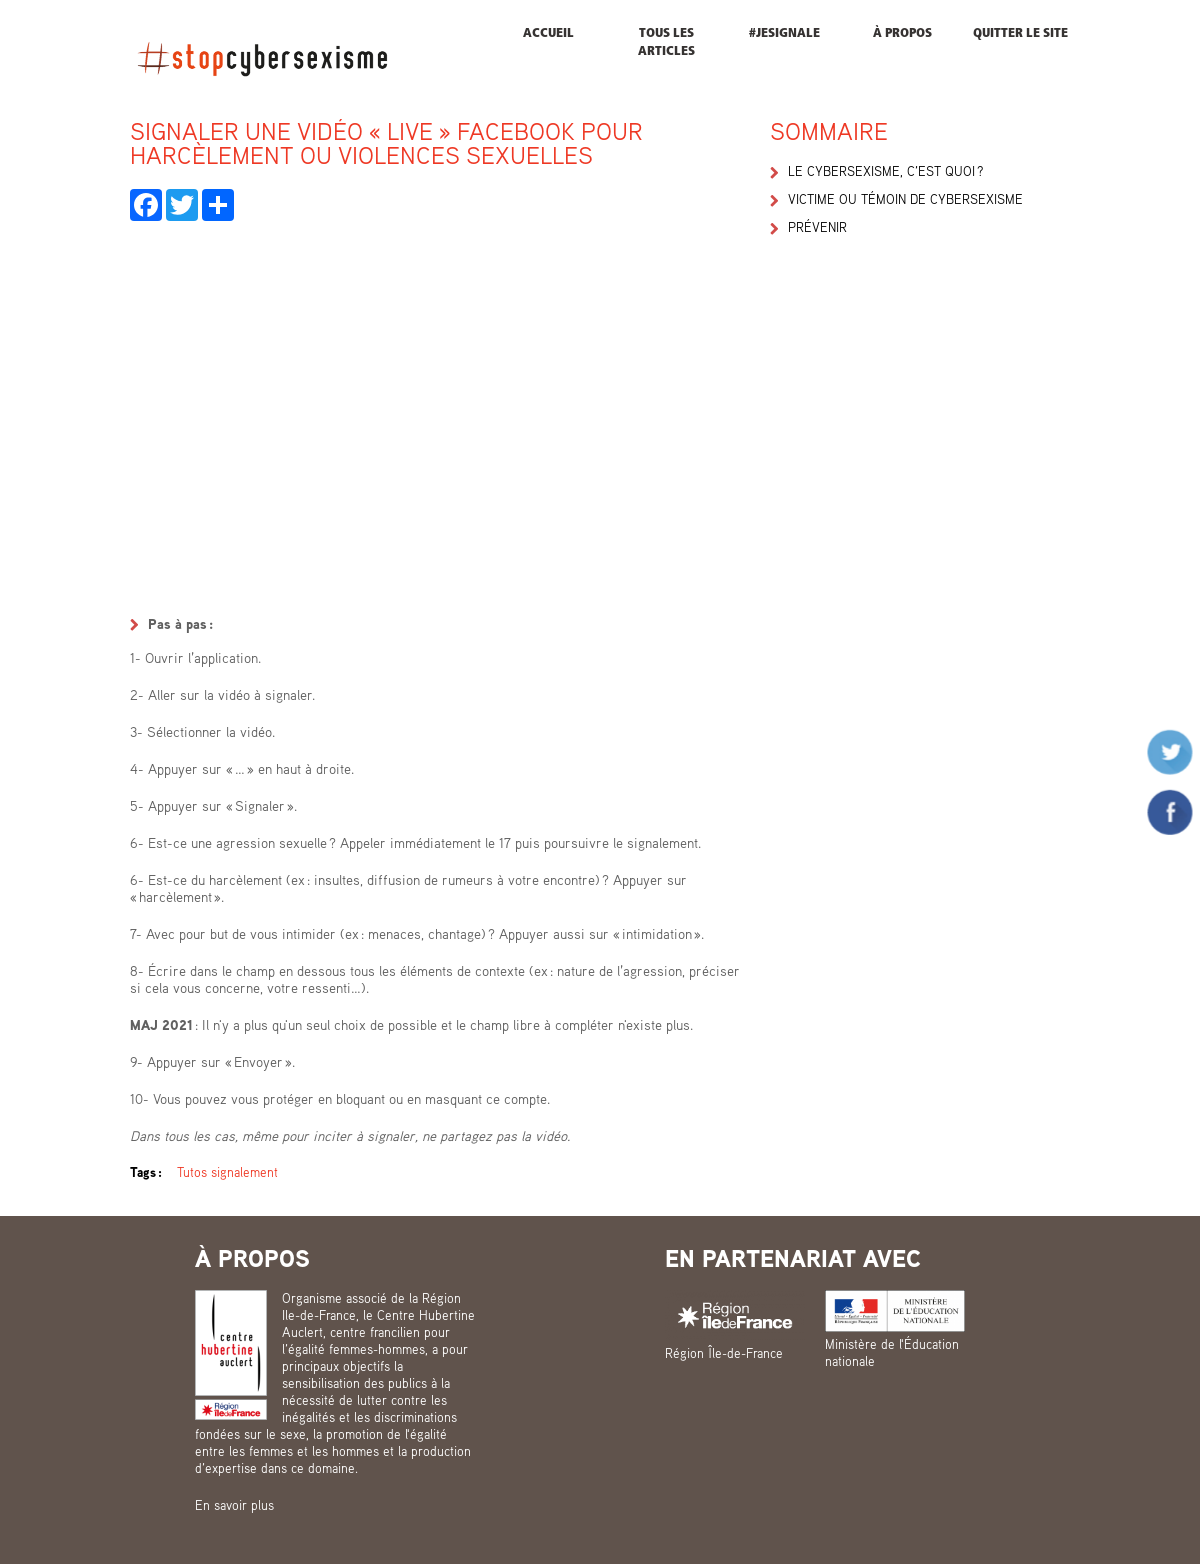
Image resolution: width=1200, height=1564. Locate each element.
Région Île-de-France (724, 1353)
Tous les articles (666, 42)
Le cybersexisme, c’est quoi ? (885, 171)
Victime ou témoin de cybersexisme (905, 199)
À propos (902, 33)
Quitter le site (1020, 33)
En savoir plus (234, 1505)
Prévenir (817, 227)
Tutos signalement (227, 1172)
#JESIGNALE (784, 33)
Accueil (548, 33)
